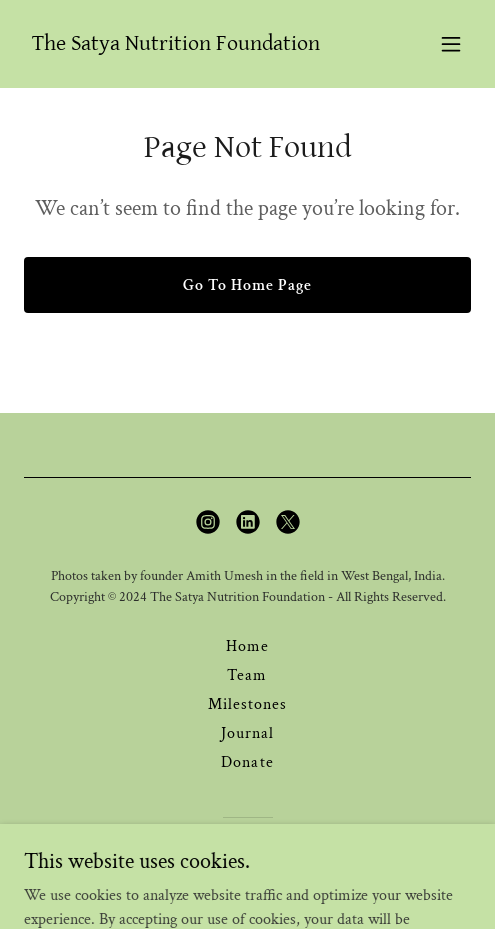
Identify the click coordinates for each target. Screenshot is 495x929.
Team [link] (247, 675)
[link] (176, 45)
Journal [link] (247, 733)
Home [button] (247, 646)
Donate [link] (247, 762)
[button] (451, 44)
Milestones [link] (247, 704)
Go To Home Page (247, 285)
